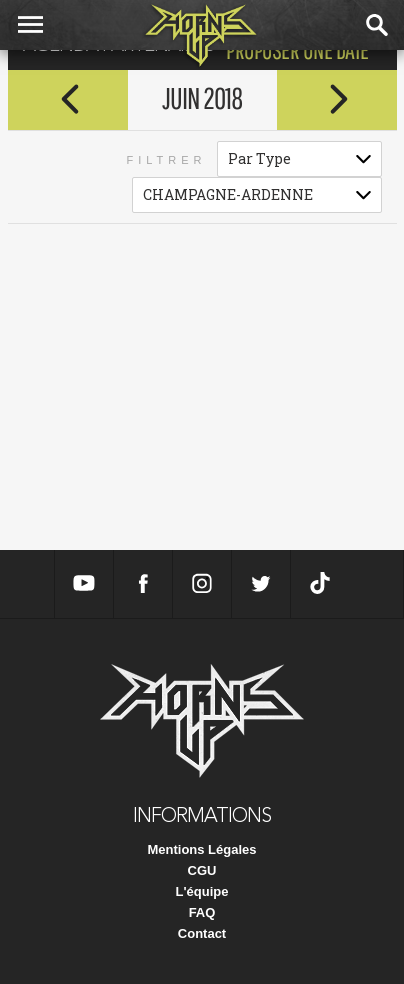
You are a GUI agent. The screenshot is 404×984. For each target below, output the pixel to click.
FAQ (202, 912)
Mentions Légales (201, 849)
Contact (202, 933)
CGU (202, 870)
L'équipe (202, 891)
